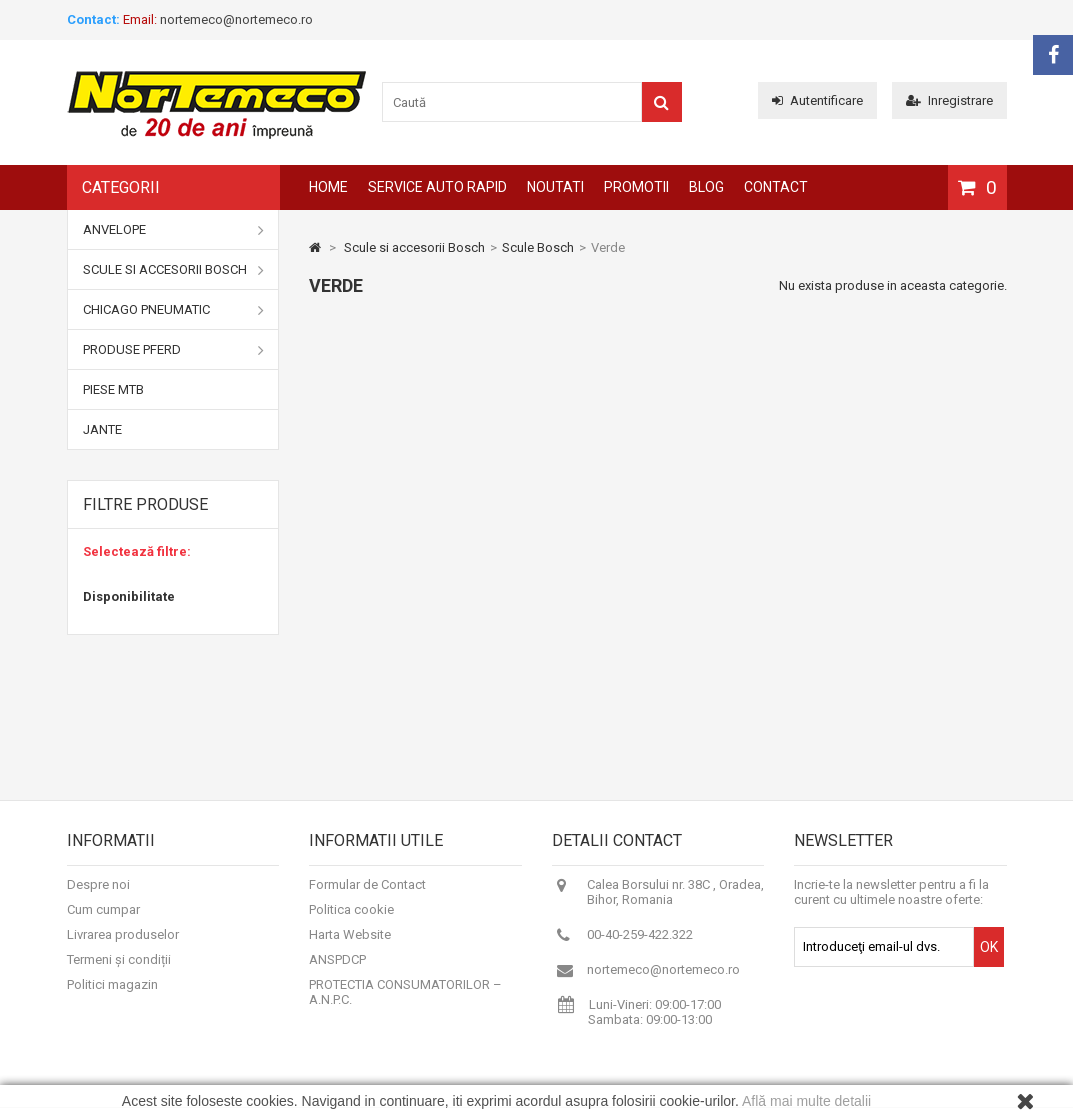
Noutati (555, 187)
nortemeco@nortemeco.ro (663, 978)
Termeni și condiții (119, 968)
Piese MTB (113, 389)
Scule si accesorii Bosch (174, 270)
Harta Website (350, 943)
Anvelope (174, 230)
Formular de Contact (367, 893)
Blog (706, 187)
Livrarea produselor (123, 943)
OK (989, 956)
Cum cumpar (103, 918)
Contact (776, 187)
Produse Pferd (174, 350)
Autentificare (817, 100)
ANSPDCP (337, 968)
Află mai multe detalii (806, 1101)
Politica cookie (351, 918)
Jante (102, 429)
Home (328, 187)
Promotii (636, 187)
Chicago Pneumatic (174, 310)
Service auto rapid (437, 187)
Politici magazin (112, 993)
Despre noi (98, 893)
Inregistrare (949, 100)
